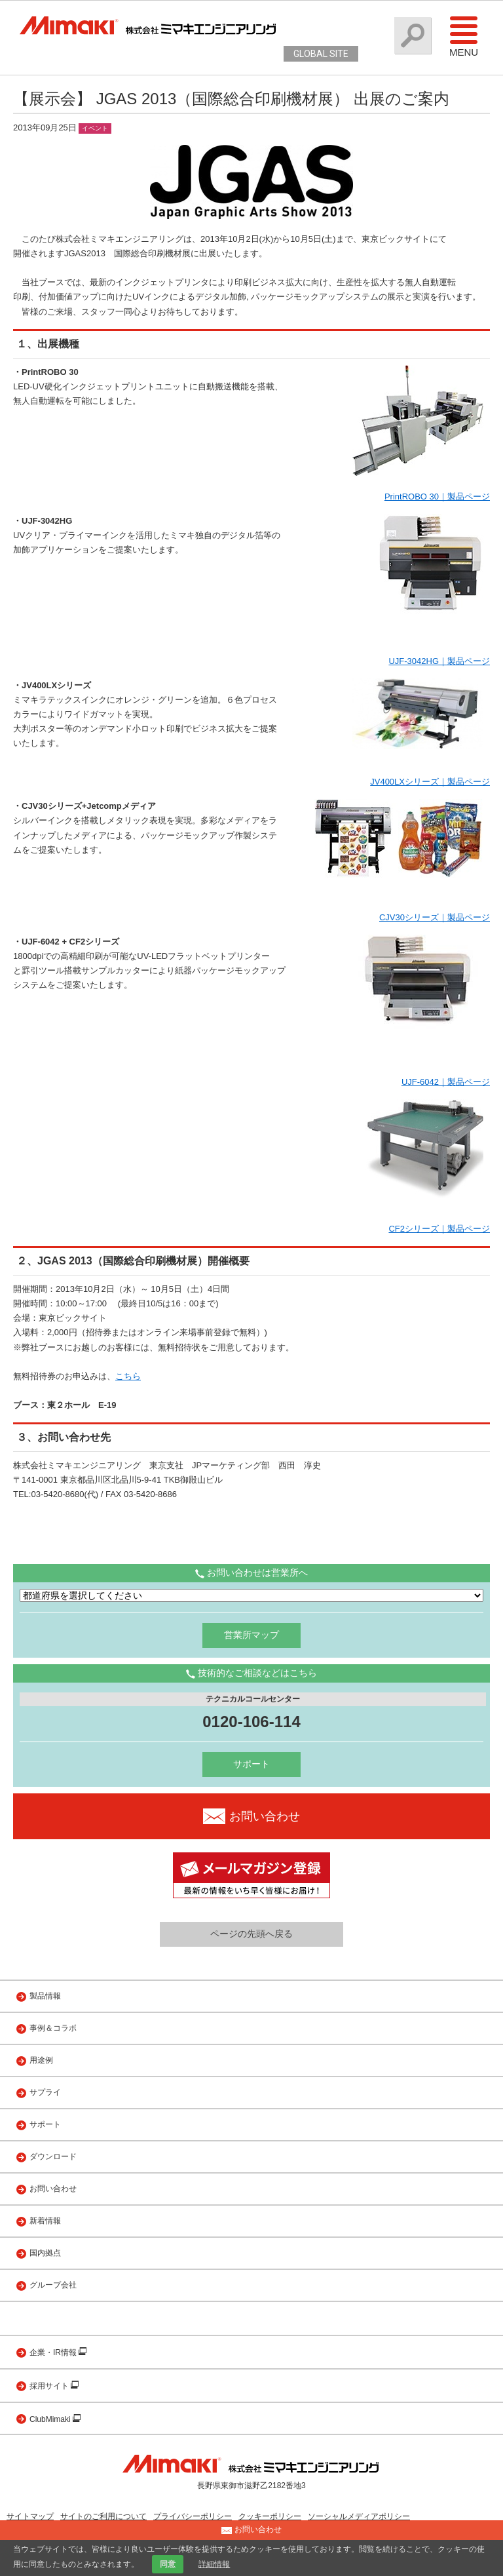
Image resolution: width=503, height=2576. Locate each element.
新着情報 (45, 2220)
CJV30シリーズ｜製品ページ (434, 917)
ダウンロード (53, 2156)
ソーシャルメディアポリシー (359, 2516)
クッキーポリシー (269, 2516)
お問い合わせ (53, 2188)
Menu (463, 36)
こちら (128, 1376)
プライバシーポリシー (192, 2516)
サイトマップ (30, 2516)
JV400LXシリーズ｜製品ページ (430, 782)
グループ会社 (53, 2285)
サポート (251, 1764)
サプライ (45, 2092)
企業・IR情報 (54, 2352)
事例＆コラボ (53, 2028)
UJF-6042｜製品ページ (445, 1082)
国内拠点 (45, 2252)
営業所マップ (251, 1635)
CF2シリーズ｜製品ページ (439, 1229)
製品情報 (45, 1995)
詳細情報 (214, 2564)
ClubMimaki (51, 2419)
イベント (95, 128)
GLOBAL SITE (320, 54)
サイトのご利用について (103, 2516)
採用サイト (50, 2386)
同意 (168, 2564)
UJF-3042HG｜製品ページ (439, 661)
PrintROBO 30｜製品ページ (437, 496)
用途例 (41, 2060)
